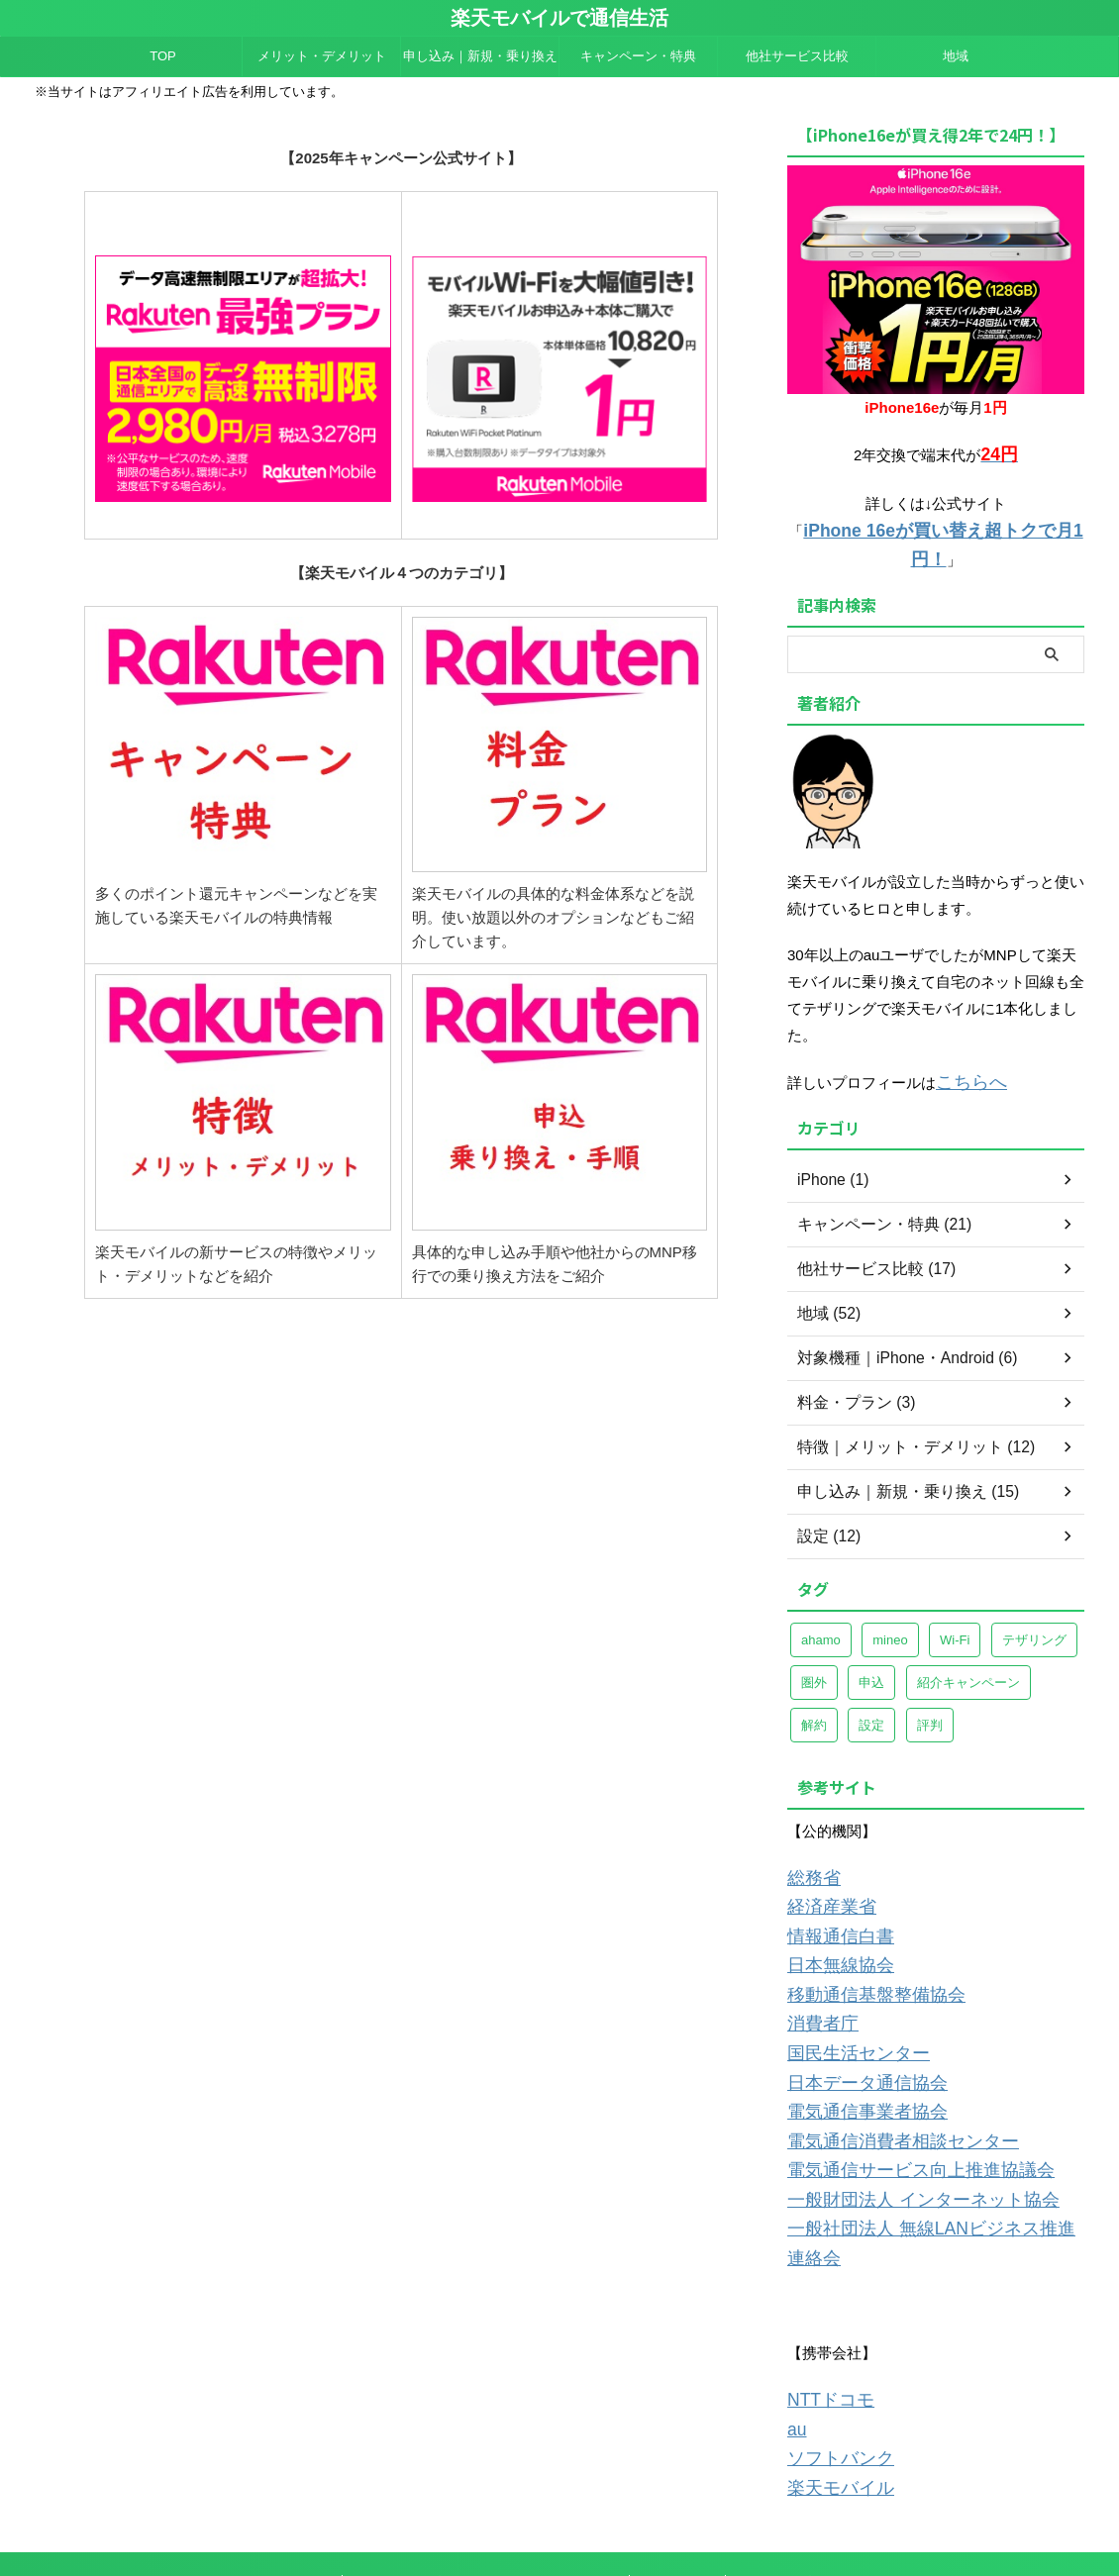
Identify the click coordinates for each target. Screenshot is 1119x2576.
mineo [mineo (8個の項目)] (889, 1603)
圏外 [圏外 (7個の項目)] (814, 1645)
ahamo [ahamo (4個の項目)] (821, 1603)
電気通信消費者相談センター (883, 2081)
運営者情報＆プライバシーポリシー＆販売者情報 (488, 2474)
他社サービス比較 (797, 56)
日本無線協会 (831, 1921)
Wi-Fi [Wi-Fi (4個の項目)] (954, 1603)
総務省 (809, 1841)
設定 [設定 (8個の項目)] (871, 1688)
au (795, 2328)
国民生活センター (846, 2001)
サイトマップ (775, 2474)
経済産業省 (824, 1867)
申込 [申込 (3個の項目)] (871, 1645)
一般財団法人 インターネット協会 (900, 2135)
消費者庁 (817, 1974)
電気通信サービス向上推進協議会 (898, 2108)
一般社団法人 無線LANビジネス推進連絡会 (929, 2161)
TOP (163, 56)
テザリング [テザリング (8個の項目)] (1034, 1603)
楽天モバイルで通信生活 (559, 18)
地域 (955, 56)
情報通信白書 (831, 1894)
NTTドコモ (824, 2301)
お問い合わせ (679, 2474)
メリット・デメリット (321, 56)
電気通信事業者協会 (854, 2054)
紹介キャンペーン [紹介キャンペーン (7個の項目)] (968, 1645)
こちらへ (965, 1048)
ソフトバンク (831, 2354)
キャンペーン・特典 (638, 56)
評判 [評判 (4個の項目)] (930, 1688)
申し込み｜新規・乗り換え (480, 56)
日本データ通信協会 (854, 2028)
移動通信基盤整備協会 (861, 1947)
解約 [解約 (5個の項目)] (814, 1688)
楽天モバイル (831, 2381)
